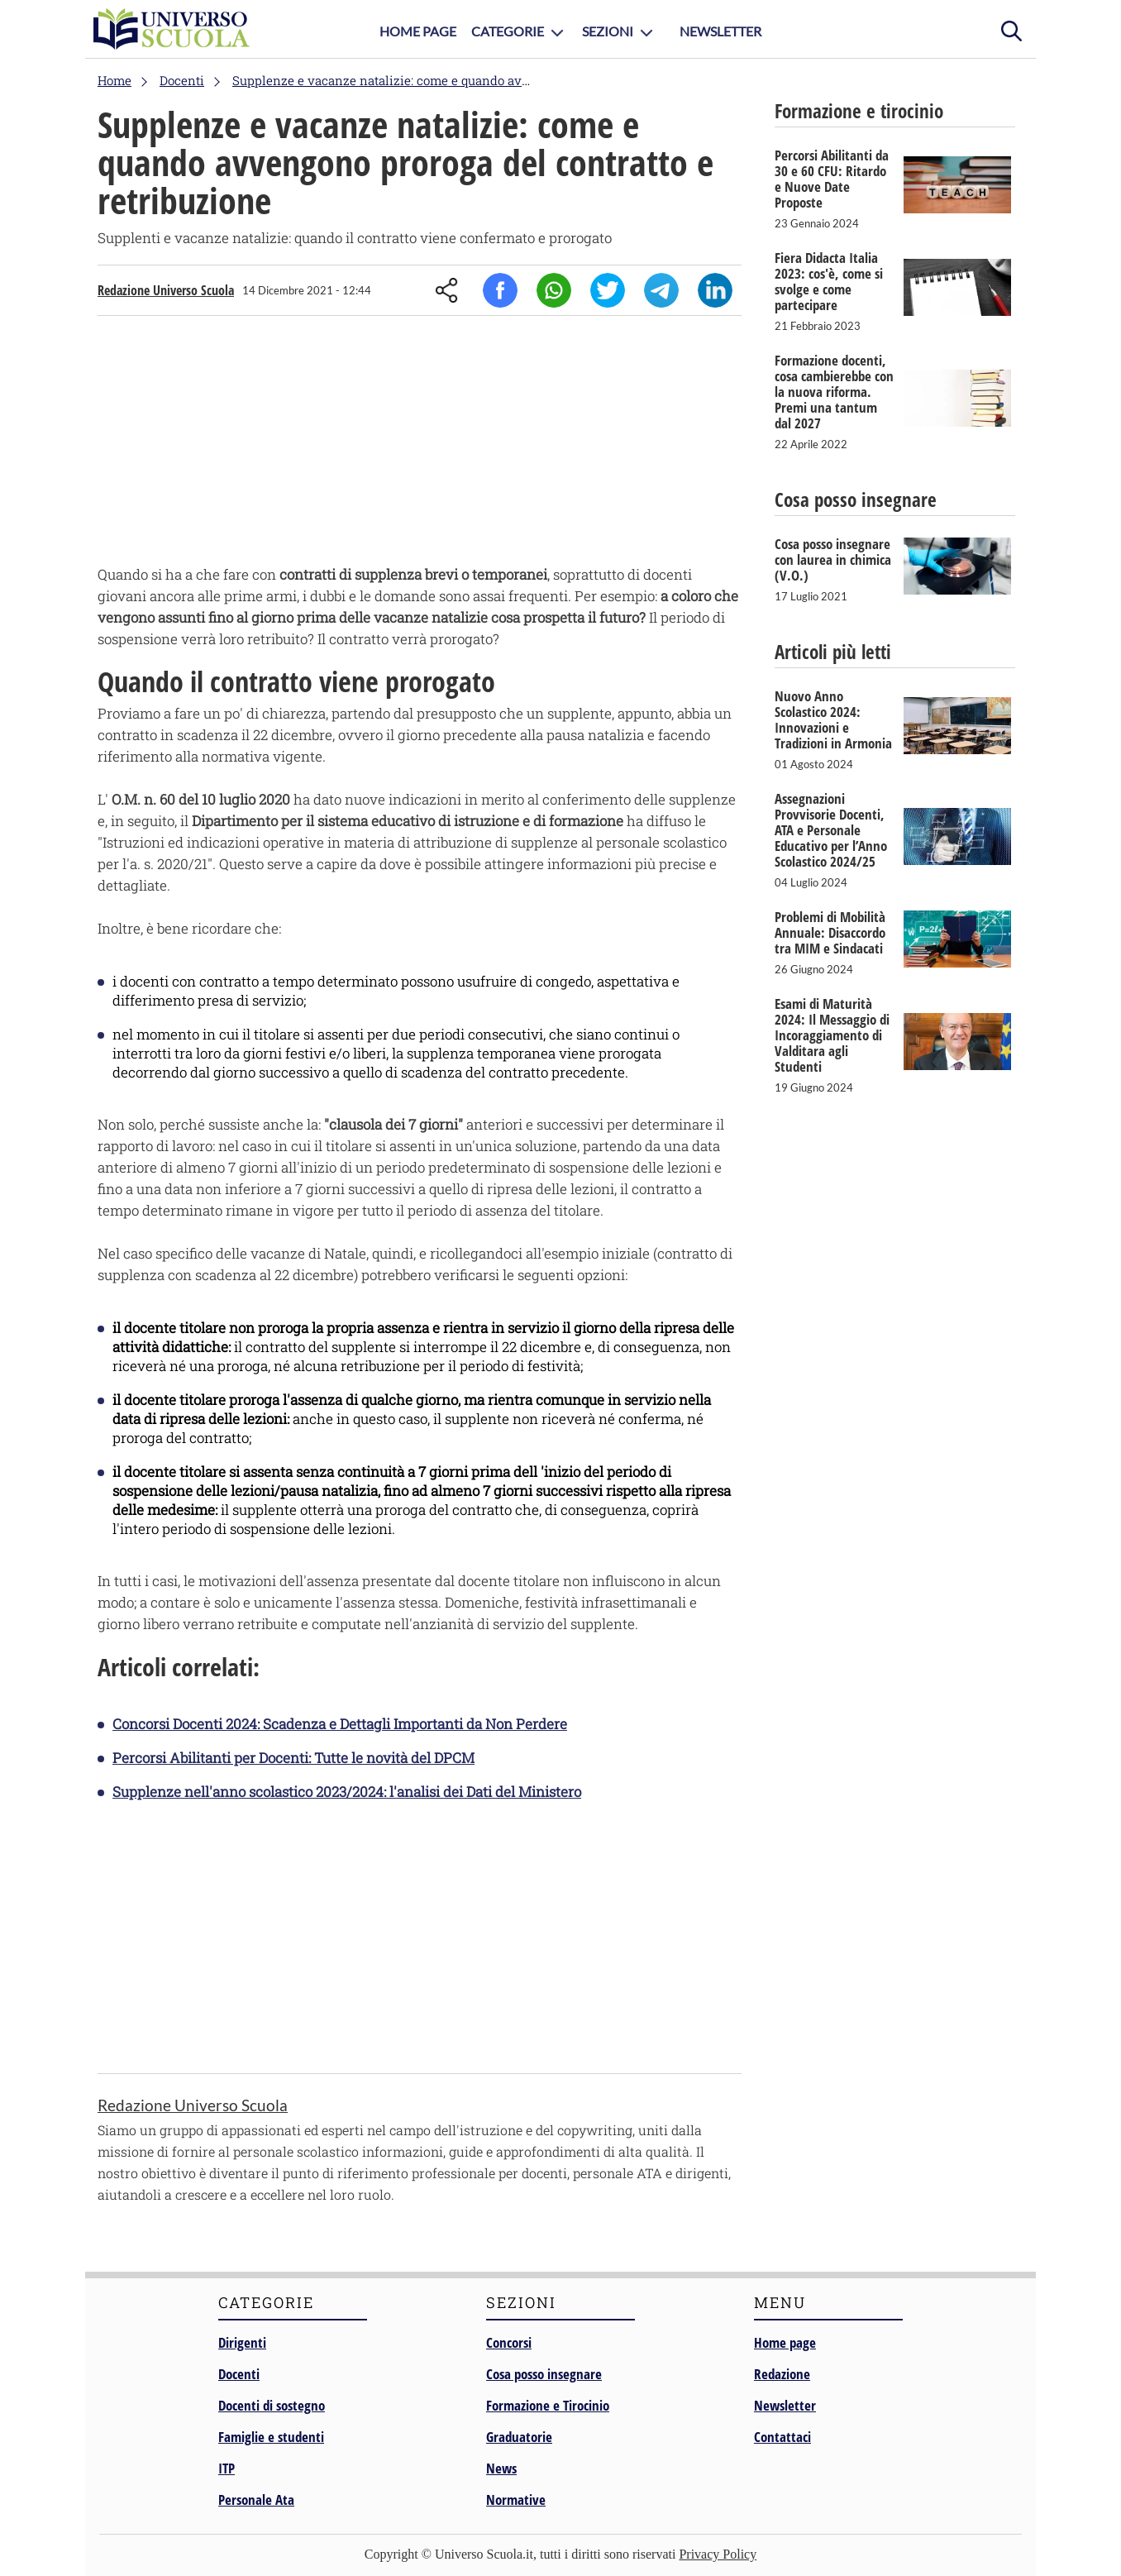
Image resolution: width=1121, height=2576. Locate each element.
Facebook (500, 290)
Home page (785, 2342)
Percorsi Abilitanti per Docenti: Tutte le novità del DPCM (293, 1757)
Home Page (417, 31)
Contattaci (782, 2436)
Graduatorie (519, 2436)
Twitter (607, 290)
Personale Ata (256, 2499)
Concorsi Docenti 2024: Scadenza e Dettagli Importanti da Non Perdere (339, 1723)
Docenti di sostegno (271, 2405)
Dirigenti (242, 2342)
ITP (226, 2468)
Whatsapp (554, 290)
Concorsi (509, 2342)
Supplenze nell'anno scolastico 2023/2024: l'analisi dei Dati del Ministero (346, 1791)
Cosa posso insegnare (544, 2373)
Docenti (239, 2373)
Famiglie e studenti (271, 2436)
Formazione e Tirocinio (547, 2405)
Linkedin (715, 290)
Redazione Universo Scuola (166, 290)
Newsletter (720, 31)
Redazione (782, 2373)
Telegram (661, 290)
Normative (516, 2499)
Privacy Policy (717, 2554)
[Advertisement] (420, 444)
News (501, 2468)
